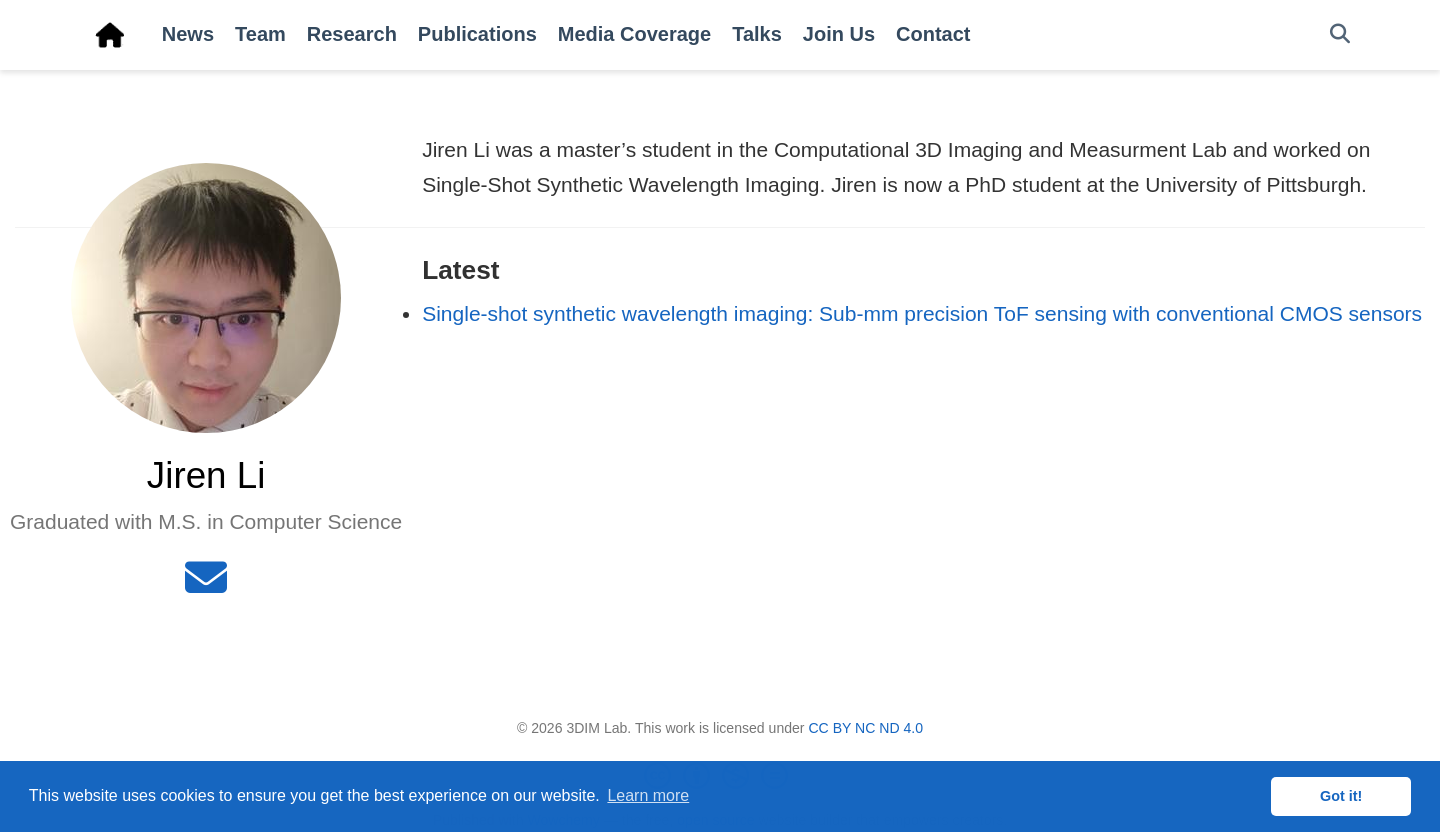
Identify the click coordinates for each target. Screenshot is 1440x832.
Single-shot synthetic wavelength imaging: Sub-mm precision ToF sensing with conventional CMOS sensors (922, 313)
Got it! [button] (1341, 796)
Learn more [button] (648, 795)
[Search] (1340, 34)
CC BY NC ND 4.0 (865, 728)
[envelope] (206, 585)
